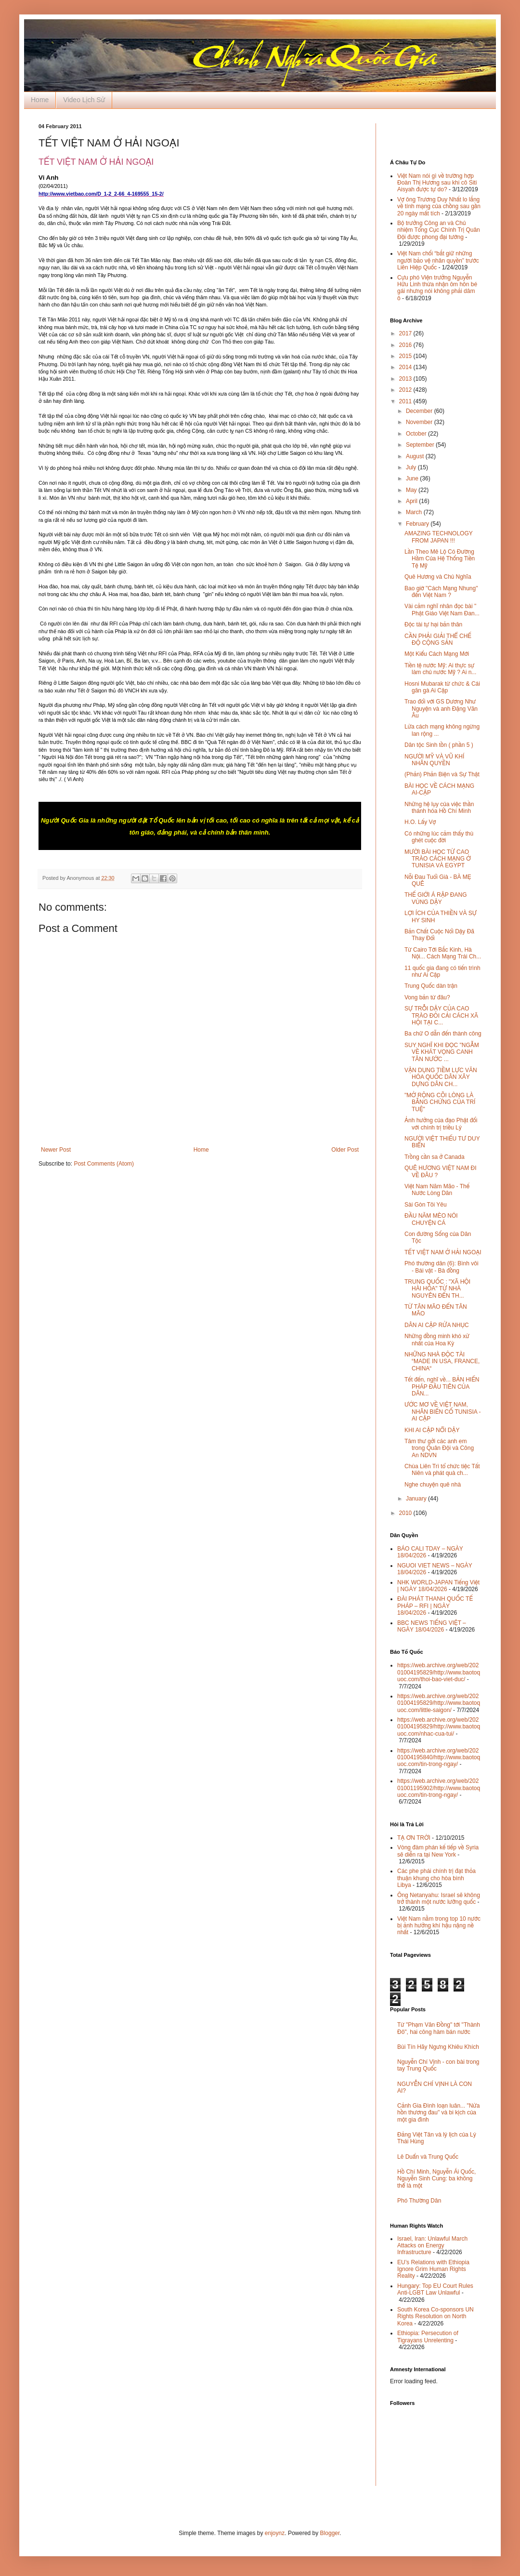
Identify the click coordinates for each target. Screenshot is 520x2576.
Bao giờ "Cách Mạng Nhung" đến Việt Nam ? (441, 591)
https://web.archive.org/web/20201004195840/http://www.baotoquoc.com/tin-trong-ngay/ (438, 1757)
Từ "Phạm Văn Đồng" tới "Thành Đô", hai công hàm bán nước (438, 2028)
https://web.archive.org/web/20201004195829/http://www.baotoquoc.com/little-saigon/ (438, 1703)
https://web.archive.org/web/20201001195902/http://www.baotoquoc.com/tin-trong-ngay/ (438, 1788)
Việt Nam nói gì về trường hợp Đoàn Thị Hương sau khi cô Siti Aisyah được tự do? (437, 183)
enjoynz (275, 2533)
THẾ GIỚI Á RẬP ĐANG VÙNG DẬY (435, 898)
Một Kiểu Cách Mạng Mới (436, 654)
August (416, 456)
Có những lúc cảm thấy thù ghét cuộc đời (438, 837)
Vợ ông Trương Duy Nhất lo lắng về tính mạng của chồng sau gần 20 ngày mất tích (439, 206)
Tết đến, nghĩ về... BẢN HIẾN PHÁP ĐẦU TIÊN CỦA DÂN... (442, 1386)
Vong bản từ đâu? (427, 997)
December (420, 411)
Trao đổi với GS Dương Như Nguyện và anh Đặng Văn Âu (441, 708)
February (418, 523)
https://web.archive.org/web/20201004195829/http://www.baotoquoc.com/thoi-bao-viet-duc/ (438, 1672)
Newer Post (56, 1149)
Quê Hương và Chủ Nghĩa (437, 576)
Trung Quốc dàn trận (430, 986)
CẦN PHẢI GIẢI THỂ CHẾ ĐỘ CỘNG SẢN (437, 639)
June (413, 478)
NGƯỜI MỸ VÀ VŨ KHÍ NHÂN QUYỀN (434, 760)
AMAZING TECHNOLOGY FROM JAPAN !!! (438, 537)
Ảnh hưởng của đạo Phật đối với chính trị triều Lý (440, 1123)
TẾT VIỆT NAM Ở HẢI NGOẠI (442, 1252)
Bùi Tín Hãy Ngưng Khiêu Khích (438, 2047)
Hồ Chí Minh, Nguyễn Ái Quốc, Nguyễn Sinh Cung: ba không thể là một (436, 2178)
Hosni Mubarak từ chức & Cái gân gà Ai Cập (442, 687)
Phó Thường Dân (419, 2200)
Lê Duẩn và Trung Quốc (427, 2156)
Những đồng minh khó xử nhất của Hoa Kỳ (436, 1339)
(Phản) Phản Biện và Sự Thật (442, 774)
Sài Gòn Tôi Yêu (425, 1204)
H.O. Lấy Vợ (420, 822)
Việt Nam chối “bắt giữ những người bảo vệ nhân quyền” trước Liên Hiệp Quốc (438, 260)
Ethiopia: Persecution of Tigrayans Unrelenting (427, 2336)
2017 (406, 333)
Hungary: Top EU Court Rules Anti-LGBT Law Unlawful (435, 2289)
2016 (406, 345)
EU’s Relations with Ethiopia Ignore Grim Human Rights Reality (433, 2269)
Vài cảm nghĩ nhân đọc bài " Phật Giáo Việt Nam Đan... (442, 609)
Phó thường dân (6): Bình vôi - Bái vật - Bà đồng (441, 1267)
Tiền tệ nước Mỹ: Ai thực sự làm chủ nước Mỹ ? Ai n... (440, 669)
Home (40, 100)
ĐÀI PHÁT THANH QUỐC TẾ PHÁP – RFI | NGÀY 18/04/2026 (435, 1605)
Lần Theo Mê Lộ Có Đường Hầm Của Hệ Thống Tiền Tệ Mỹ (439, 558)
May (412, 490)
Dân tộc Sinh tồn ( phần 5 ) (438, 745)
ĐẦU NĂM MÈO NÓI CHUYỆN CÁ (431, 1219)
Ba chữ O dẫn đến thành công (442, 1033)
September (421, 444)
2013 (406, 378)
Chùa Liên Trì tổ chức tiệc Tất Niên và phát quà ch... (442, 1469)
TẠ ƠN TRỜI (413, 1837)
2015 (406, 356)
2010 (406, 1513)
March (415, 512)
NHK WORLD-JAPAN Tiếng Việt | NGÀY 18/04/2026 (438, 1586)
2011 (406, 401)
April (412, 501)
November (420, 422)
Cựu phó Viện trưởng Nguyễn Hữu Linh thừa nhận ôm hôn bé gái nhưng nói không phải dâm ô (437, 288)
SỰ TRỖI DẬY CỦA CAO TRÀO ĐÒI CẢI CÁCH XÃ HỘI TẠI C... (441, 1015)
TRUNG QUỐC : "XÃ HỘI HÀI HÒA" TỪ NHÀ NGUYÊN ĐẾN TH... (437, 1288)
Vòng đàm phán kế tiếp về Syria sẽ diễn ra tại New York (438, 1851)
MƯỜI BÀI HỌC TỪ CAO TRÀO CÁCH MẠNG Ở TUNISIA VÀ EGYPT (437, 859)
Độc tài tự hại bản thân (433, 624)
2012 (406, 389)
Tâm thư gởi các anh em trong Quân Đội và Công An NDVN (439, 1448)
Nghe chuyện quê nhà (432, 1484)
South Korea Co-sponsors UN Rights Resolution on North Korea (435, 2316)
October (417, 433)
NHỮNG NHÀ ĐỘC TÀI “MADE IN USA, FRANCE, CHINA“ (442, 1361)
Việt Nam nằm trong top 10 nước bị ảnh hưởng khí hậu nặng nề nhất (439, 1925)
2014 (406, 367)
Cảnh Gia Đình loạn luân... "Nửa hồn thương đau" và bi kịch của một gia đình (438, 2112)
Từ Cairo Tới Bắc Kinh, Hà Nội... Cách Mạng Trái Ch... (442, 953)
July (412, 467)
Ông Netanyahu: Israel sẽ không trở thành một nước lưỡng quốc (438, 1898)
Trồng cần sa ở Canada (434, 1157)
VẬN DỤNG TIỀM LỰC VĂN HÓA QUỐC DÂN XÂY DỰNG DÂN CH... (440, 1077)
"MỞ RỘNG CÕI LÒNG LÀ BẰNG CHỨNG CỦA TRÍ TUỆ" (439, 1102)
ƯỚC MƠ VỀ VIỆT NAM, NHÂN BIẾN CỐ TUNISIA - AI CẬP (442, 1411)
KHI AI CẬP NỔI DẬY (432, 1430)
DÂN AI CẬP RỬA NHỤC (436, 1325)
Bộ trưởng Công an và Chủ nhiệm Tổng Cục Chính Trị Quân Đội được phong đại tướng (438, 230)
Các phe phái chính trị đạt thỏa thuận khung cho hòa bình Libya (436, 1878)
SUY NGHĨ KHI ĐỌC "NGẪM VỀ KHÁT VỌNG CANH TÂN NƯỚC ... (441, 1052)
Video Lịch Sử (84, 100)
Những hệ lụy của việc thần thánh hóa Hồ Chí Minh (439, 807)
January (417, 1498)
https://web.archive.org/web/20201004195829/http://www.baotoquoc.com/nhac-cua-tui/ (438, 1726)
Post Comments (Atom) (104, 1163)
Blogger (330, 2533)
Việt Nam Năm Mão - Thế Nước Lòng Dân (436, 1189)
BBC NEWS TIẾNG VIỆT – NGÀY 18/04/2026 (431, 1626)
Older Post (345, 1149)
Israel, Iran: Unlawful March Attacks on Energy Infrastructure (432, 2245)
